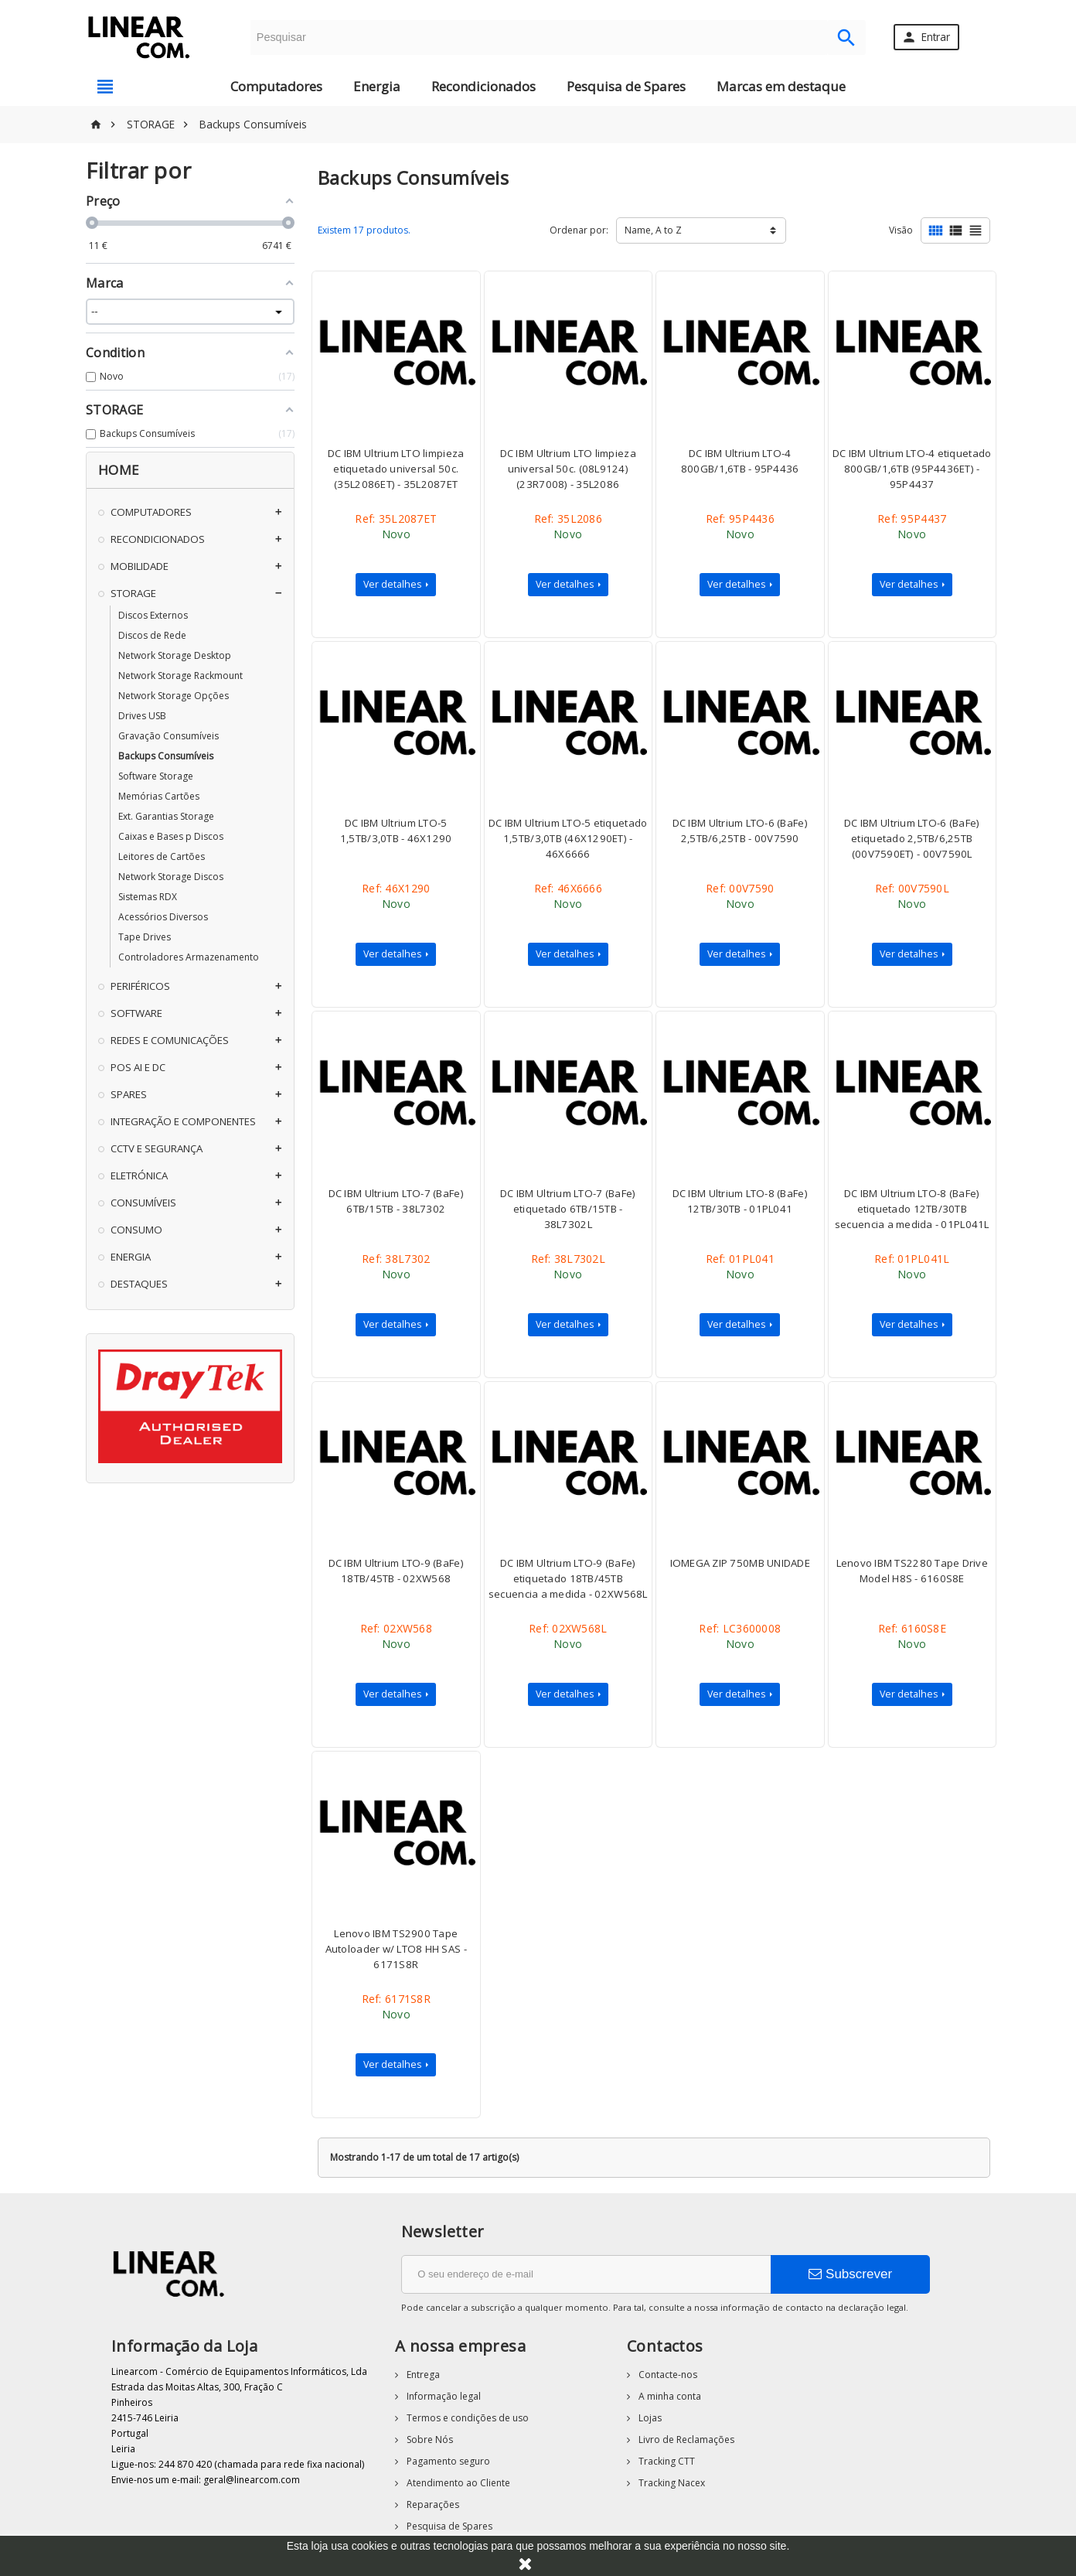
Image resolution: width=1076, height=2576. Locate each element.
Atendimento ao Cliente (457, 2482)
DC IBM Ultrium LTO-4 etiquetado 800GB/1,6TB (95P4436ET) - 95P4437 (912, 468)
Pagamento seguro (447, 2461)
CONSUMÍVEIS (143, 1203)
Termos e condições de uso (466, 2417)
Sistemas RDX (147, 896)
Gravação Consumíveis (168, 735)
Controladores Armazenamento (188, 957)
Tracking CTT (665, 2461)
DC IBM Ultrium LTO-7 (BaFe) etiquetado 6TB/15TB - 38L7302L (567, 1208)
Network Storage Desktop (174, 655)
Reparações (431, 2504)
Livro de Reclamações (685, 2439)
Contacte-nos (666, 2374)
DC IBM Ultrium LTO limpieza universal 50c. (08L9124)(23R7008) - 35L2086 (568, 468)
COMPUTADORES (151, 512)
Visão (901, 230)
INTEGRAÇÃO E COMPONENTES (183, 1121)
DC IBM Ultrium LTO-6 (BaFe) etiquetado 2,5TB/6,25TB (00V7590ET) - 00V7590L (911, 838)
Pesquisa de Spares (626, 86)
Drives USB (142, 715)
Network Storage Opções (173, 695)
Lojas (649, 2417)
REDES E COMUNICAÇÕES (170, 1040)
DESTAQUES (139, 1284)
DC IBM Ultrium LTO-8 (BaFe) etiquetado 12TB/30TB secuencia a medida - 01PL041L (912, 1208)
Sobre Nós (428, 2439)
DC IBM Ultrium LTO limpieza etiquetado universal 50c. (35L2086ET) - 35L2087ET (396, 468)
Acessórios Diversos (163, 916)
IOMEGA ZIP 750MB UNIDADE (740, 1563)
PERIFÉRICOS (140, 986)
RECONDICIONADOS (158, 539)
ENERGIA (131, 1257)
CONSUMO (136, 1230)
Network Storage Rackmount (180, 675)
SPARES (129, 1094)
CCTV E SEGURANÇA (157, 1148)
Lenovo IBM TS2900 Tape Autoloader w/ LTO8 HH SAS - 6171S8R (396, 1948)
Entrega (422, 2374)
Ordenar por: (579, 230)
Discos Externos (153, 615)
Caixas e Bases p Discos (170, 836)
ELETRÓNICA (139, 1175)
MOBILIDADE (140, 566)
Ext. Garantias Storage (166, 816)
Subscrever (850, 2274)
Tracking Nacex (670, 2482)
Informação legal (442, 2396)
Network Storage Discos (170, 876)
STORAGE (133, 593)
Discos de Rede (152, 635)
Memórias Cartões (158, 796)
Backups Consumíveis (165, 756)
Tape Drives (144, 936)
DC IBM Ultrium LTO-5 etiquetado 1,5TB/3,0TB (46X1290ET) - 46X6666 (568, 838)
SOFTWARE (136, 1013)
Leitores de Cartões (161, 856)
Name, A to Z (653, 230)
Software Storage (155, 776)
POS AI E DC (138, 1067)
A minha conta (668, 2396)
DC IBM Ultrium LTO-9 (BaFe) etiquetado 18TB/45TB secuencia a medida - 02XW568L (568, 1578)
